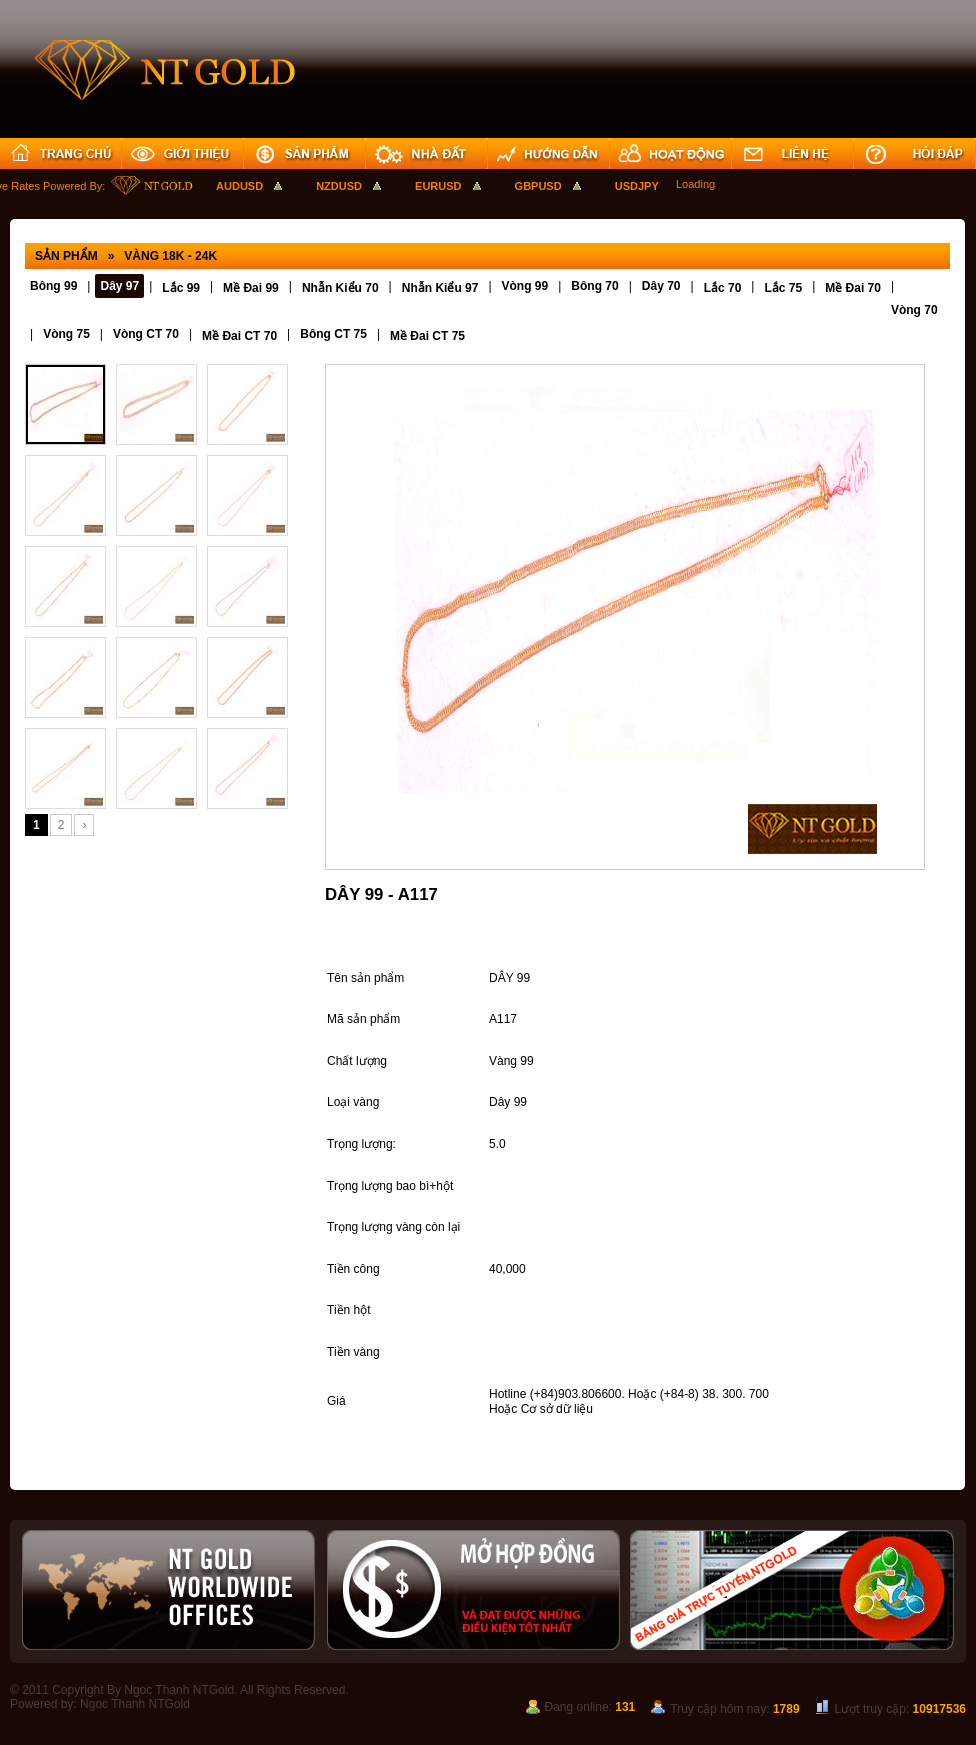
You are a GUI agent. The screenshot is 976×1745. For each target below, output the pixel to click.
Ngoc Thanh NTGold (135, 1704)
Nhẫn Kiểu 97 (440, 288)
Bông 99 (53, 286)
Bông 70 (594, 286)
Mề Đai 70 (853, 288)
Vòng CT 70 (146, 334)
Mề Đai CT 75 (427, 336)
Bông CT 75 (333, 334)
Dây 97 (119, 286)
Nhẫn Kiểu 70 (340, 288)
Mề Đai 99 (251, 288)
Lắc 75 (783, 288)
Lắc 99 (181, 288)
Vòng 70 (914, 310)
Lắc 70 (723, 288)
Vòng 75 (66, 334)
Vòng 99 (525, 286)
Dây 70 (661, 286)
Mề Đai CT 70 (239, 336)
